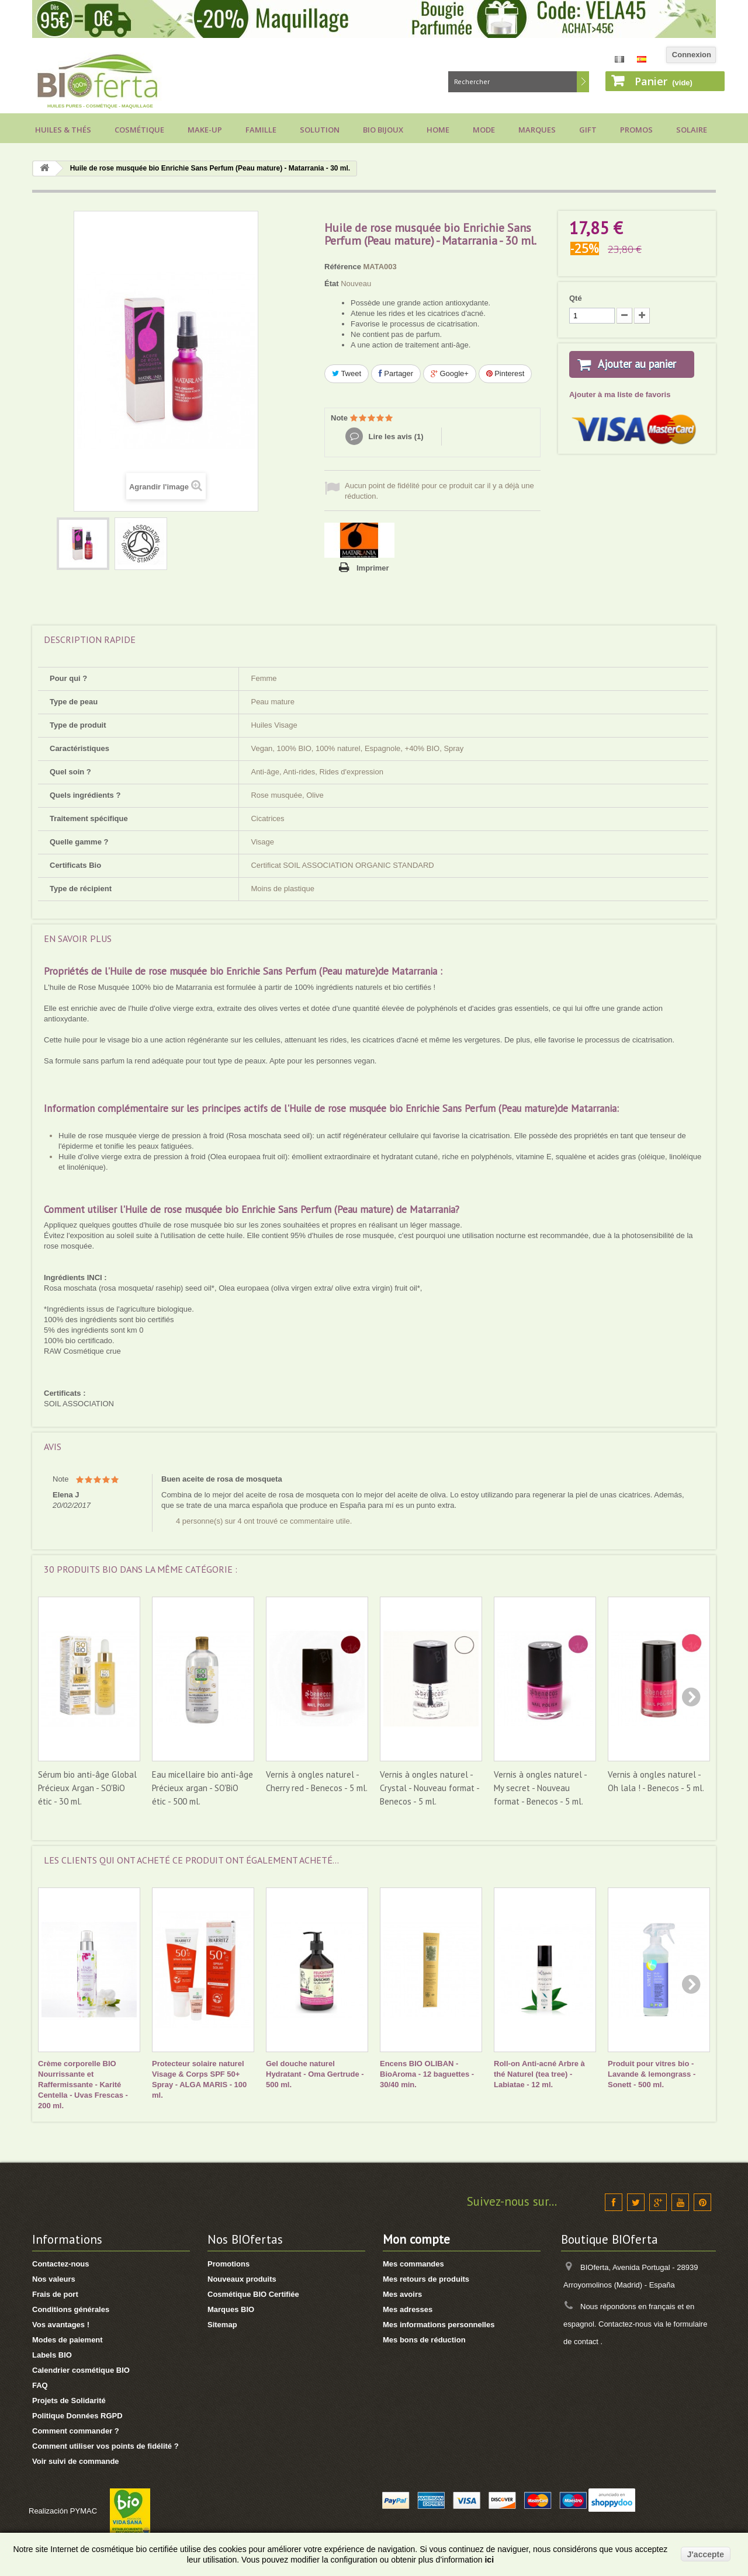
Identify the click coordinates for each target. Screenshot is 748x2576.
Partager (396, 373)
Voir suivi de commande (75, 2461)
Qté (575, 298)
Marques (537, 129)
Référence (342, 266)
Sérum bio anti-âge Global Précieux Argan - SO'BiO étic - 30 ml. (87, 1788)
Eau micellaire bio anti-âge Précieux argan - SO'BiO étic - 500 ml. (202, 1788)
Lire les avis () (395, 436)
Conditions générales (70, 2309)
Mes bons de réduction (424, 2339)
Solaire (691, 129)
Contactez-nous (60, 2263)
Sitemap (222, 2324)
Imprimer (372, 568)
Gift (588, 129)
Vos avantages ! (60, 2324)
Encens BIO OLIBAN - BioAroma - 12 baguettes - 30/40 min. (427, 2074)
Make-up (205, 129)
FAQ (40, 2385)
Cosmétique (139, 129)
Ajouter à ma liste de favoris (619, 408)
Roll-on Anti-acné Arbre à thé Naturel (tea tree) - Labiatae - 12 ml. (539, 2074)
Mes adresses (407, 2309)
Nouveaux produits (241, 2279)
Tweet (346, 373)
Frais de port (55, 2294)
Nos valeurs (53, 2279)
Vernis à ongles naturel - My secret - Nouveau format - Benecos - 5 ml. (540, 1788)
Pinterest (505, 373)
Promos (636, 129)
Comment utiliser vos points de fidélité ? (105, 2446)
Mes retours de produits (426, 2279)
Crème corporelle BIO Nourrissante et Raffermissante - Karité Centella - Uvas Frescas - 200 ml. (83, 2084)
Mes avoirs (402, 2294)
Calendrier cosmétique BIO (81, 2370)
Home (438, 129)
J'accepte (705, 2554)
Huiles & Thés (63, 129)
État (331, 283)
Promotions (228, 2263)
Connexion (691, 54)
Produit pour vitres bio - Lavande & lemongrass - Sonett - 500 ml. (651, 2074)
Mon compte (416, 2239)
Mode (484, 129)
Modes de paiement (67, 2339)
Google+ (450, 373)
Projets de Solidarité (69, 2400)
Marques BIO (230, 2309)
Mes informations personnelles (438, 2324)
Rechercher (583, 81)
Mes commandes (413, 2263)
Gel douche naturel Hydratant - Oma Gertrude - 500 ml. (315, 2074)
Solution (320, 129)
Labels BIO (52, 2355)
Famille (260, 129)
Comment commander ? (75, 2430)
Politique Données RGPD (77, 2415)
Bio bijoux (383, 129)
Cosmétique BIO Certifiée (253, 2294)
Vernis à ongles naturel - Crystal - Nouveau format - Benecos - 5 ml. (429, 1788)
